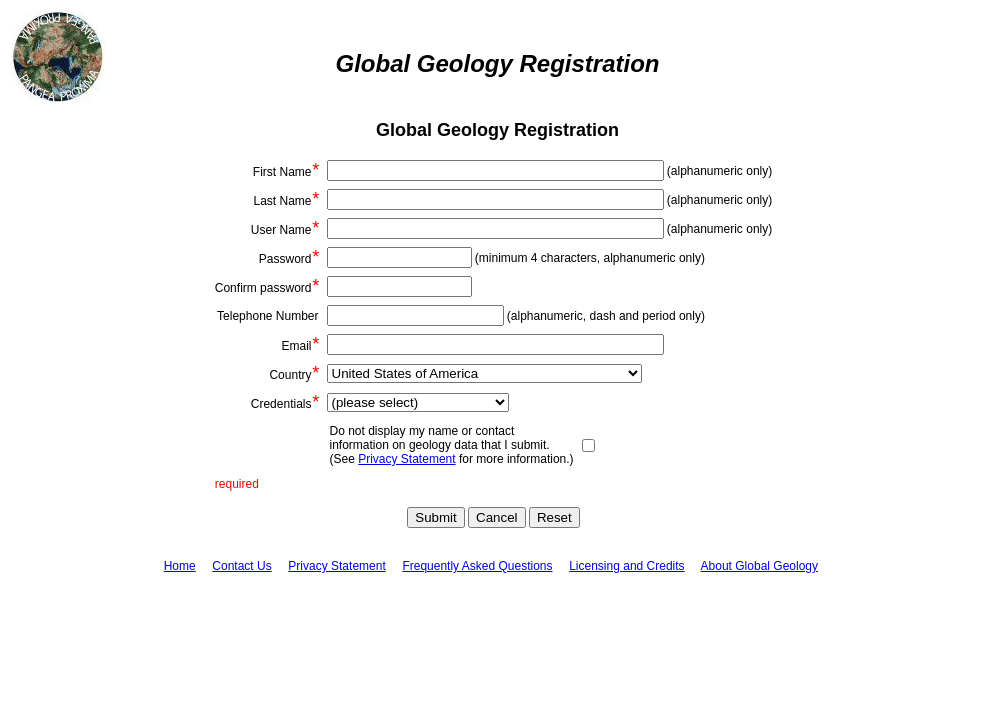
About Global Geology (759, 566)
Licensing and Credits (626, 566)
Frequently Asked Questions (477, 566)
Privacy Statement (406, 459)
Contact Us (241, 566)
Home (180, 566)
